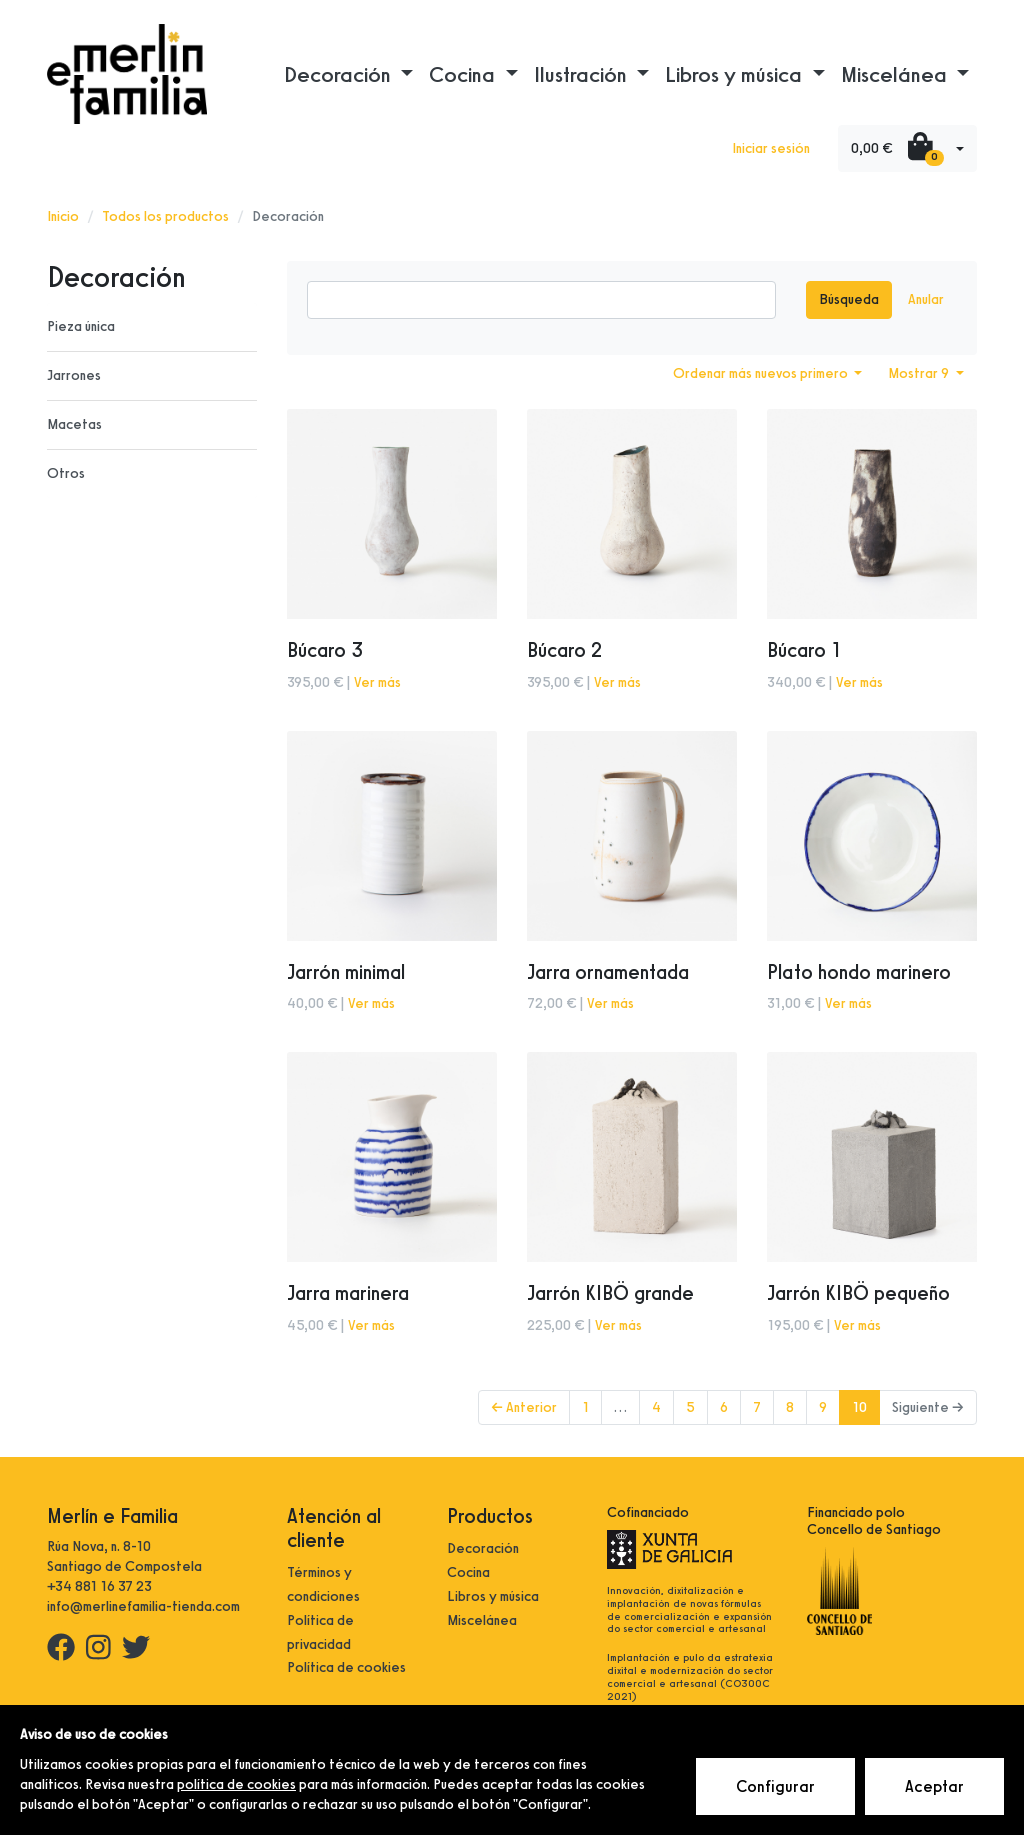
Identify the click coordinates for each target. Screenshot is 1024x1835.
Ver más (377, 682)
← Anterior (524, 1407)
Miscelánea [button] (896, 74)
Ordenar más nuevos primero (762, 373)
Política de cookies (346, 1667)
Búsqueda (849, 299)
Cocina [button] (464, 74)
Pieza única (81, 326)
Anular (926, 299)
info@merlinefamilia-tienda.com (143, 1606)
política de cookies (236, 1784)
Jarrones (74, 375)
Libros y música (493, 1596)
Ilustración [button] (583, 74)
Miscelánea (482, 1620)
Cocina (468, 1572)
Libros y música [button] (736, 74)
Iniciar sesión (771, 148)
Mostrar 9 (920, 373)
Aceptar (934, 1786)
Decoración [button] (340, 74)
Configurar (775, 1786)
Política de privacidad (320, 1632)
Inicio (63, 216)
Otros (66, 473)
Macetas (74, 424)
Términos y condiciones (323, 1584)
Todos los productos (165, 216)
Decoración (483, 1548)
